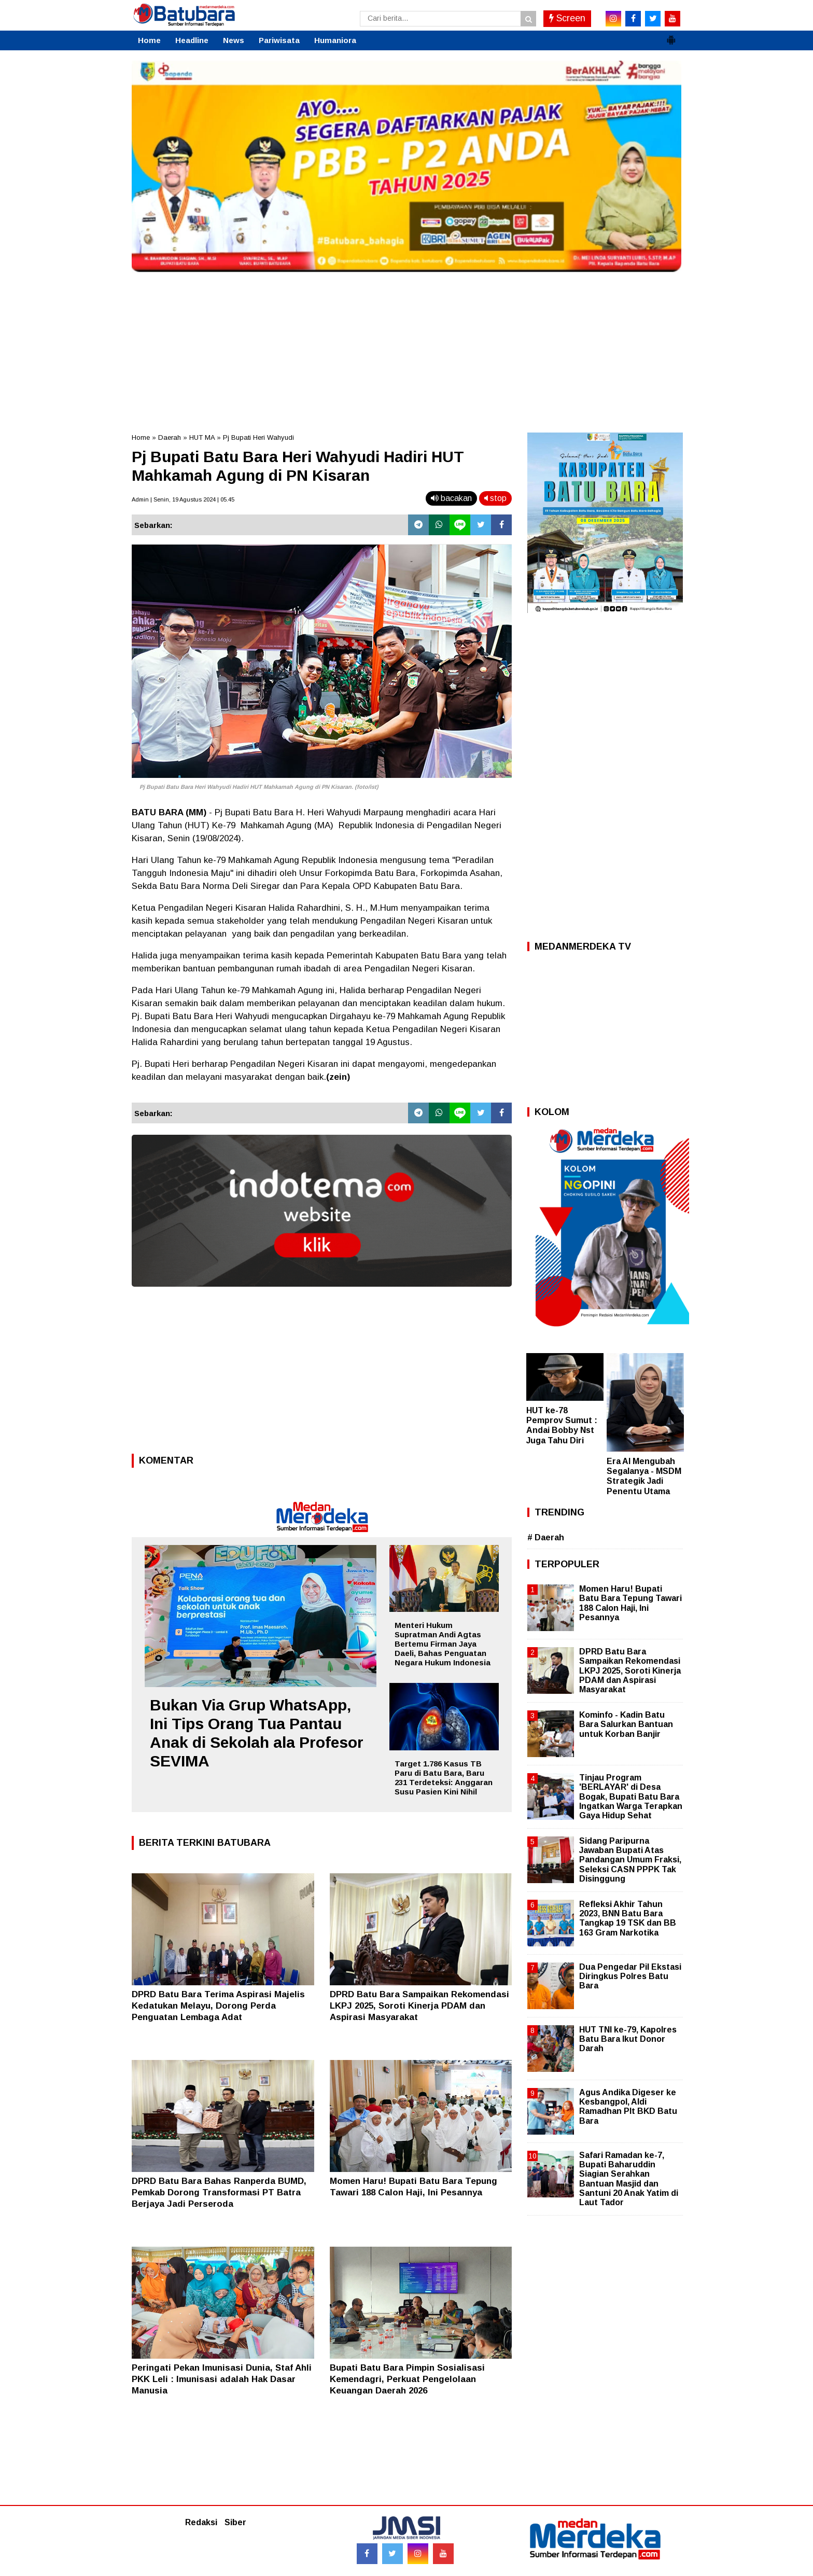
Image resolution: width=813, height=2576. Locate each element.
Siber (235, 2522)
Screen (567, 18)
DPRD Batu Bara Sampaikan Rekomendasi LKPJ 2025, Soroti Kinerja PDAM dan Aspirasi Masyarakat (419, 2005)
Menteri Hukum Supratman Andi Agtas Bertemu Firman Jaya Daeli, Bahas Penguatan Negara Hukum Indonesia (442, 1644)
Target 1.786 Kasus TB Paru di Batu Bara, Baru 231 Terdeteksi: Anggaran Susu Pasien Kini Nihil (444, 1777)
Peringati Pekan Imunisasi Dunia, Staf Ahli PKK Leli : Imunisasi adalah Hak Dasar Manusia (222, 2379)
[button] (671, 36)
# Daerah (545, 1537)
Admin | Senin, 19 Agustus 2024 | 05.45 (183, 499)
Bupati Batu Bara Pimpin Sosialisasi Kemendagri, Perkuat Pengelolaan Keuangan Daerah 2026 (407, 2379)
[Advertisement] (406, 349)
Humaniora (335, 40)
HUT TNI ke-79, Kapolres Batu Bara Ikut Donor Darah (628, 2039)
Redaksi (201, 2522)
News (233, 40)
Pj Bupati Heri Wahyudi (258, 437)
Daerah (169, 437)
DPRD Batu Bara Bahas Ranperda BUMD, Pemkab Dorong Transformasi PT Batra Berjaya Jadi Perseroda (219, 2192)
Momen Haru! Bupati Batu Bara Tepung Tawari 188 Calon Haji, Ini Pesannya (630, 1603)
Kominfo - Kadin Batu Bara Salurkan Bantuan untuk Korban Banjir (626, 1724)
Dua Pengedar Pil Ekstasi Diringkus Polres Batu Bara (630, 1976)
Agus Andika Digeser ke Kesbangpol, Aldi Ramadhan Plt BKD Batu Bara (628, 2106)
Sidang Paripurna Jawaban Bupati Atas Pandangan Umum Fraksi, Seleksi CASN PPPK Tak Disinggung (630, 1859)
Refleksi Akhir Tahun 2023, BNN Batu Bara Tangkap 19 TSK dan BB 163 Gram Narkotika (627, 1918)
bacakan (451, 498)
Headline (191, 40)
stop (495, 498)
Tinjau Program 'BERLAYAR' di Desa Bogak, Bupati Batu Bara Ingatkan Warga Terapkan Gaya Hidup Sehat (630, 1796)
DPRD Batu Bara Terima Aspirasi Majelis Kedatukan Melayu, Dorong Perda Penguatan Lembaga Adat (218, 2005)
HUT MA (202, 437)
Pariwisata (279, 40)
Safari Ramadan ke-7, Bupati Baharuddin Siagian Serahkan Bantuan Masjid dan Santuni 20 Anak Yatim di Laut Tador (628, 2179)
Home (149, 40)
